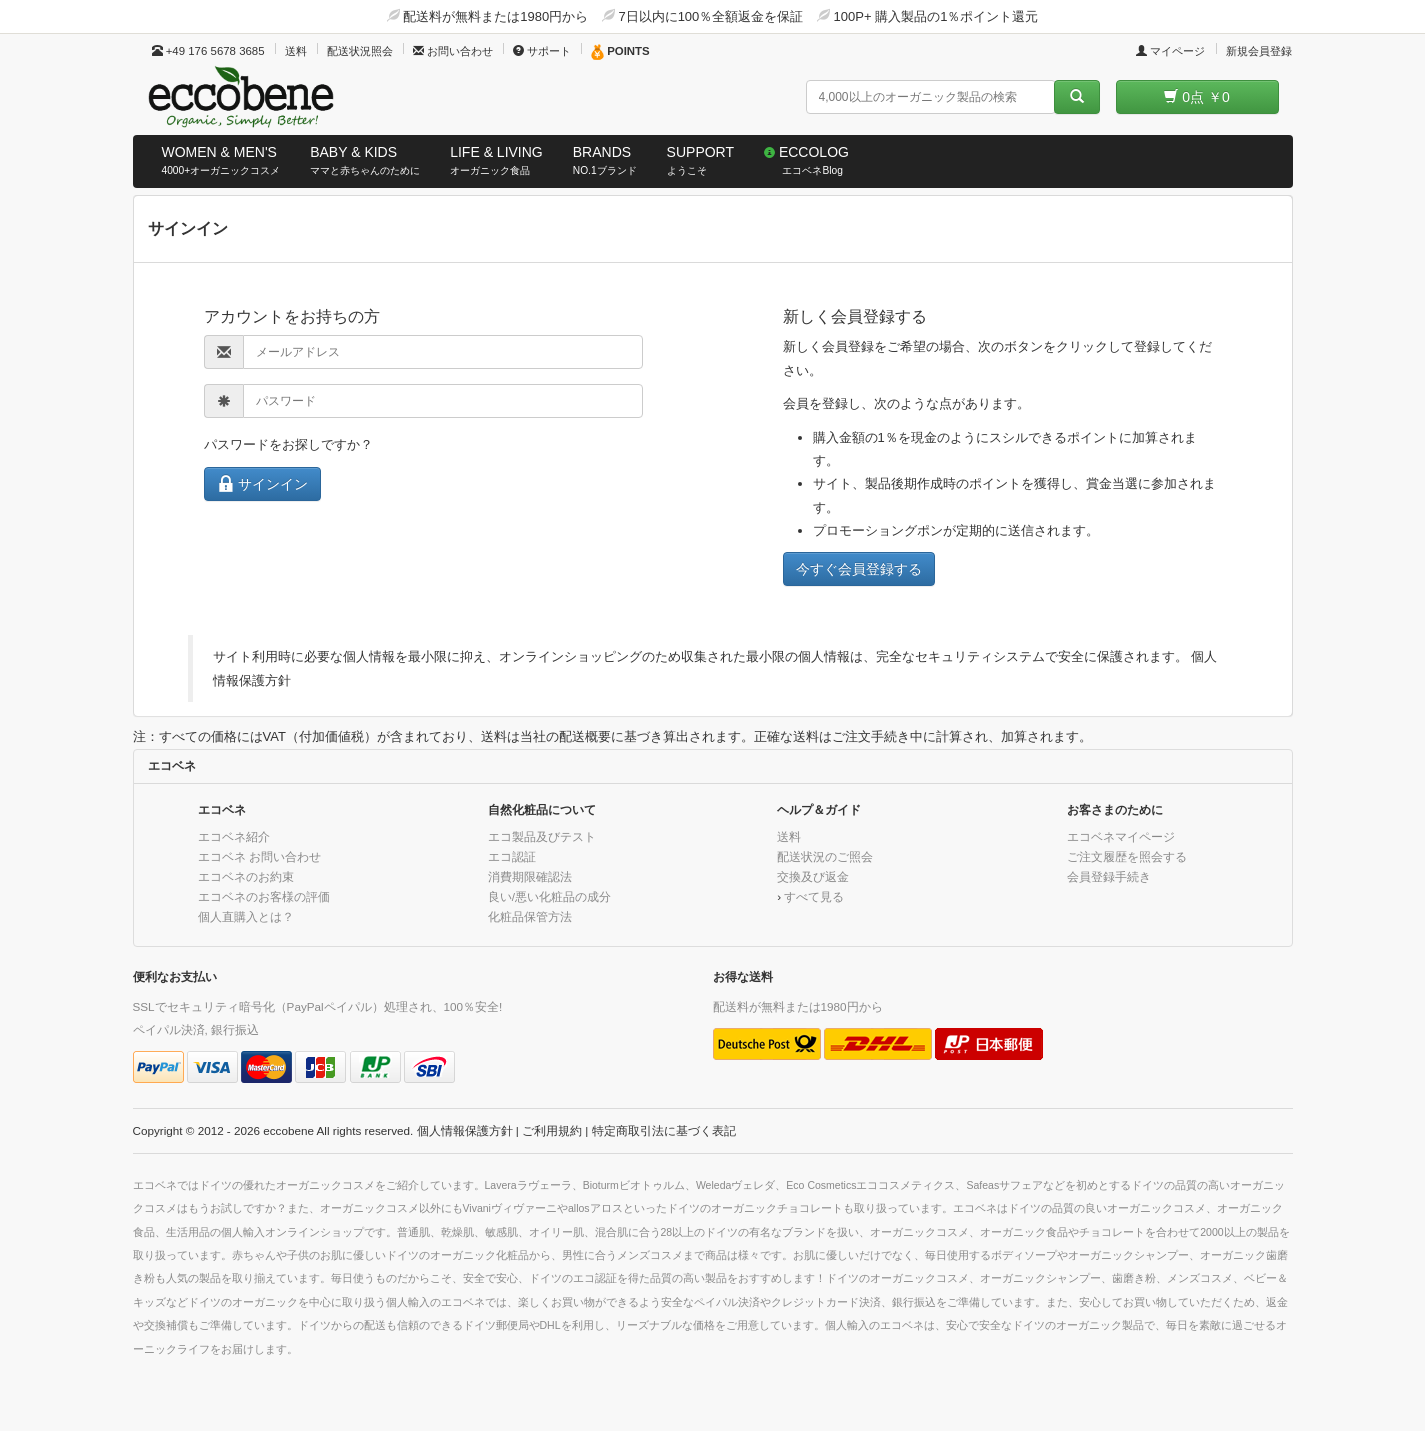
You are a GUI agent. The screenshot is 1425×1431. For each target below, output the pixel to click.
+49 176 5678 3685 (208, 51)
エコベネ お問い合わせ (259, 856)
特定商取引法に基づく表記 (664, 1130)
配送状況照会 (360, 51)
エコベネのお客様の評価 (264, 896)
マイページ (1170, 51)
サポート (542, 51)
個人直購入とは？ (246, 916)
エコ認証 (512, 856)
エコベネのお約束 (246, 876)
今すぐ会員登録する (859, 569)
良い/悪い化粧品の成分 (549, 896)
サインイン (263, 483)
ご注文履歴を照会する (1127, 856)
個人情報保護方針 (465, 1130)
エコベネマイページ (1121, 836)
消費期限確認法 (530, 876)
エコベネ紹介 (234, 836)
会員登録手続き (1109, 876)
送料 (296, 51)
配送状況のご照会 (825, 856)
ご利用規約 (552, 1130)
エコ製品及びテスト (542, 836)
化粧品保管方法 (530, 916)
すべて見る (814, 896)
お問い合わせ (453, 51)
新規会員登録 (1259, 51)
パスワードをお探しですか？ (288, 444)
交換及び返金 (813, 876)
